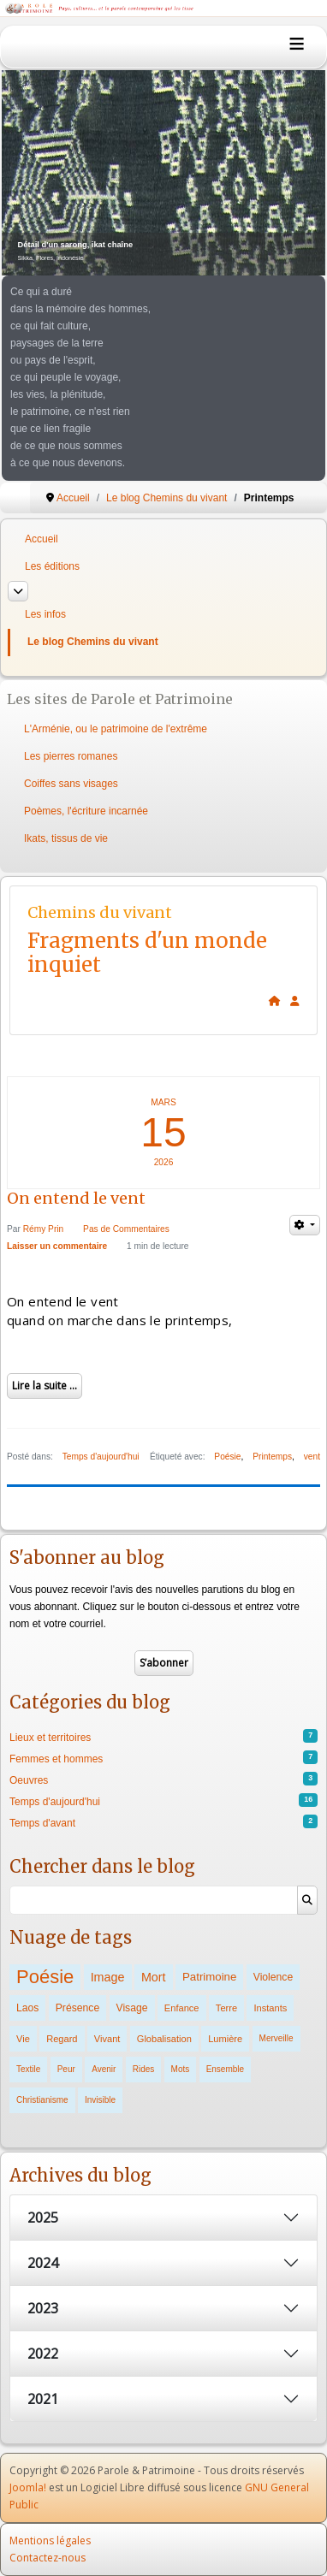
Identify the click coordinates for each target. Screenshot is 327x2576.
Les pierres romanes (70, 756)
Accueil (41, 539)
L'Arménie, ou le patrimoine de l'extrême (115, 729)
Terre (226, 2008)
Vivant (107, 2039)
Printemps (272, 1456)
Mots (180, 2069)
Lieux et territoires (50, 1738)
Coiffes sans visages (71, 784)
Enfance (181, 2008)
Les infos (45, 614)
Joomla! (27, 2487)
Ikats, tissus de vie (66, 838)
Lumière (225, 2039)
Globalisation (164, 2039)
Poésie (227, 1456)
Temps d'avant (42, 1823)
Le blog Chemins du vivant (92, 642)
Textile (28, 2069)
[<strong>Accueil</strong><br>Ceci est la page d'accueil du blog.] (275, 1001)
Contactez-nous (47, 2557)
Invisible (100, 2100)
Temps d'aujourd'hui (101, 1456)
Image (108, 1977)
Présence (77, 2008)
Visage (132, 2008)
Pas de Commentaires (126, 1229)
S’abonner (164, 1662)
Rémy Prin (43, 1229)
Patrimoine (209, 1976)
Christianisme (42, 2100)
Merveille (276, 2038)
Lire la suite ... (44, 1385)
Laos (27, 2008)
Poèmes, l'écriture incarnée (86, 811)
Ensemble (225, 2069)
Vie (23, 2039)
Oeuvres (28, 1780)
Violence (273, 1977)
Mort (153, 1977)
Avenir (104, 2069)
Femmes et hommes (56, 1759)
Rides (144, 2069)
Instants (270, 2008)
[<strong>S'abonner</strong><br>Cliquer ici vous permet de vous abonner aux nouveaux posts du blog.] (295, 1001)
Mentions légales (50, 2540)
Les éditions (52, 566)
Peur (66, 2069)
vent (312, 1456)
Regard (61, 2039)
